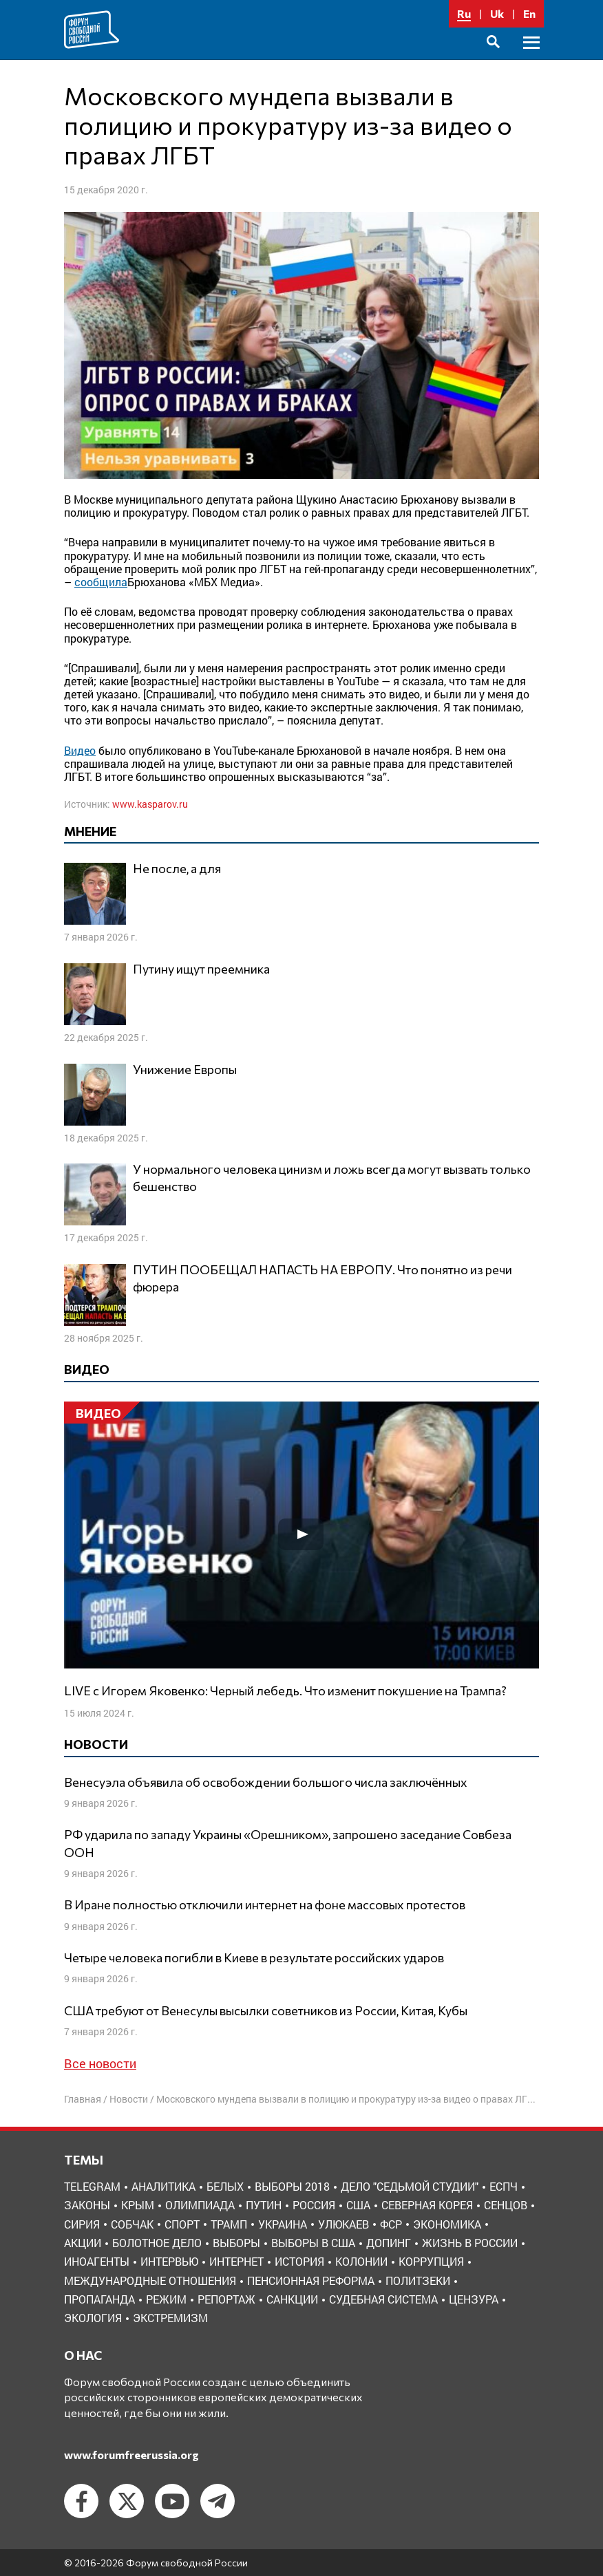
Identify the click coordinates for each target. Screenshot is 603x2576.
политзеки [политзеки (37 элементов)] (417, 2280)
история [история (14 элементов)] (299, 2261)
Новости (128, 2098)
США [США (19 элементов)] (358, 2205)
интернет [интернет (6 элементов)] (236, 2261)
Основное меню (531, 58)
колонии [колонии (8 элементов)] (361, 2261)
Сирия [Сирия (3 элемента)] (82, 2224)
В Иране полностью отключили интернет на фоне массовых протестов (264, 1904)
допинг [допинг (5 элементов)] (388, 2242)
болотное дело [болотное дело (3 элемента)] (157, 2242)
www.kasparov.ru (150, 804)
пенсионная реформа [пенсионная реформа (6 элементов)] (310, 2280)
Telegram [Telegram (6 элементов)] (92, 2186)
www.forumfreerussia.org (131, 2454)
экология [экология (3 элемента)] (93, 2317)
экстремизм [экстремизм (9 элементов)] (170, 2317)
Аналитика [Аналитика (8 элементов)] (163, 2186)
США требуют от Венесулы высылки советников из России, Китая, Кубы (265, 2010)
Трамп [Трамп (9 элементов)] (229, 2224)
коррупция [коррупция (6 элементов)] (431, 2261)
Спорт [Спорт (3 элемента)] (182, 2224)
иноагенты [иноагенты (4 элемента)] (96, 2261)
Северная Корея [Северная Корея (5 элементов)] (427, 2205)
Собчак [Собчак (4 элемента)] (132, 2224)
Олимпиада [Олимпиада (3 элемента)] (200, 2205)
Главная (82, 2098)
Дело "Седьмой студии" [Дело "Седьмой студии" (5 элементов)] (409, 2186)
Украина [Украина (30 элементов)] (282, 2224)
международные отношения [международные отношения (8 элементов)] (150, 2280)
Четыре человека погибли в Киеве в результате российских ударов (254, 1957)
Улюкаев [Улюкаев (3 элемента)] (343, 2224)
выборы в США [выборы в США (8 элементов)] (313, 2242)
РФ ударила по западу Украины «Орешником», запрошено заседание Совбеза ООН (287, 1843)
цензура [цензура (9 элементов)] (473, 2299)
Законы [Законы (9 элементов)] (87, 2205)
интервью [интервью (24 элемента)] (169, 2261)
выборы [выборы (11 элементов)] (236, 2242)
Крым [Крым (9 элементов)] (137, 2205)
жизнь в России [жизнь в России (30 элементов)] (470, 2242)
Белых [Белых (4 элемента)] (225, 2186)
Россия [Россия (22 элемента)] (314, 2205)
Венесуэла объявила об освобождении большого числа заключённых (265, 1782)
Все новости (100, 2063)
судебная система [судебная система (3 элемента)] (383, 2299)
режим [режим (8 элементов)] (166, 2299)
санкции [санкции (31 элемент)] (292, 2299)
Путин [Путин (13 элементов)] (264, 2205)
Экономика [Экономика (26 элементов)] (447, 2224)
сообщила (100, 582)
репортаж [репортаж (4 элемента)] (226, 2299)
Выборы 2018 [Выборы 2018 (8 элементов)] (292, 2186)
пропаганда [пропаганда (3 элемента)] (99, 2299)
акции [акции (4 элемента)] (82, 2242)
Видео (80, 750)
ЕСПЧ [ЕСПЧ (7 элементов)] (503, 2186)
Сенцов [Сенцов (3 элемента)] (505, 2205)
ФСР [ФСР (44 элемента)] (391, 2224)
